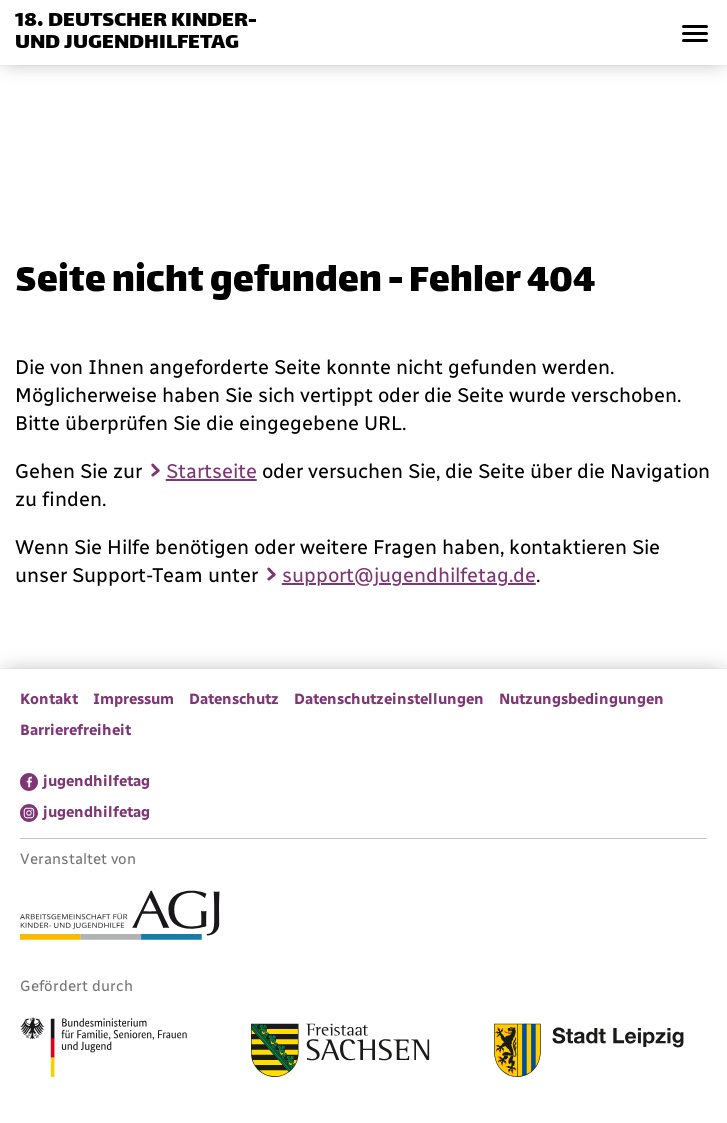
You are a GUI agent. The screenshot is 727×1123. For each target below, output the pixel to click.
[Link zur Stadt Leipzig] (589, 1053)
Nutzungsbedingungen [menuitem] (581, 699)
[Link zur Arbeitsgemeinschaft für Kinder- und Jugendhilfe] (120, 918)
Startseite (211, 471)
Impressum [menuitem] (133, 699)
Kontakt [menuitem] (49, 699)
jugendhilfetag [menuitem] (96, 781)
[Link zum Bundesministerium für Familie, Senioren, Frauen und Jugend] (103, 1050)
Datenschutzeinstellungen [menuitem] (389, 699)
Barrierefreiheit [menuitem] (75, 730)
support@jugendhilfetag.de (409, 575)
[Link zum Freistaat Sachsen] (340, 1053)
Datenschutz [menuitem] (234, 699)
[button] (694, 32)
